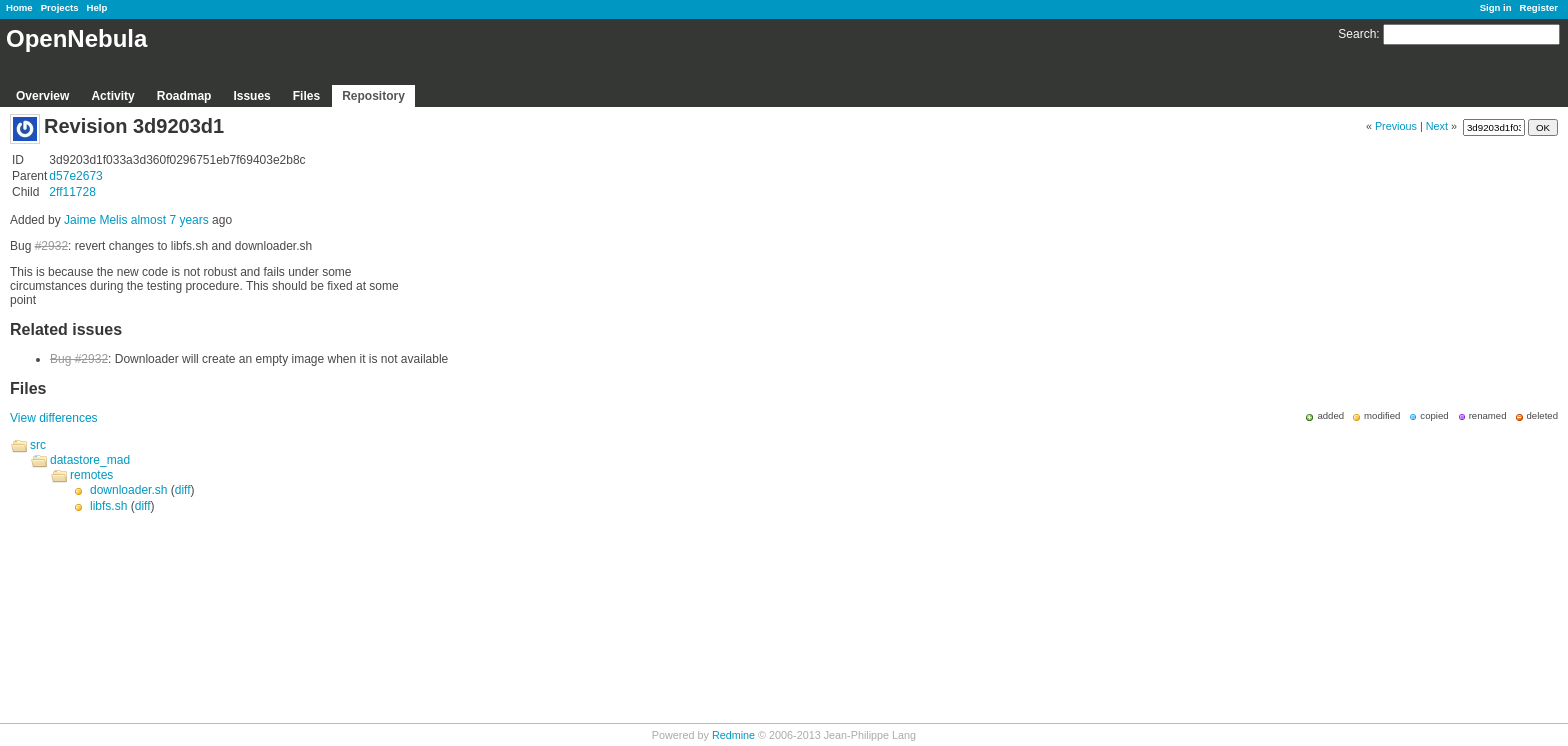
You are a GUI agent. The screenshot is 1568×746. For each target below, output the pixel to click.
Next (1437, 126)
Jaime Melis (95, 220)
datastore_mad (90, 460)
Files (306, 96)
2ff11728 (72, 192)
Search (1357, 34)
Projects (60, 7)
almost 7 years (170, 220)
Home (19, 7)
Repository (373, 96)
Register (1539, 7)
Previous (1396, 126)
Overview (42, 96)
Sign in (1496, 7)
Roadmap (184, 96)
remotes (91, 475)
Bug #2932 (79, 359)
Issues (251, 96)
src (38, 445)
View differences (54, 418)
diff (183, 490)
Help (97, 7)
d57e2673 (75, 176)
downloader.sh (128, 490)
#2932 (51, 246)
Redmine (733, 735)
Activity (112, 96)
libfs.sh (108, 506)
